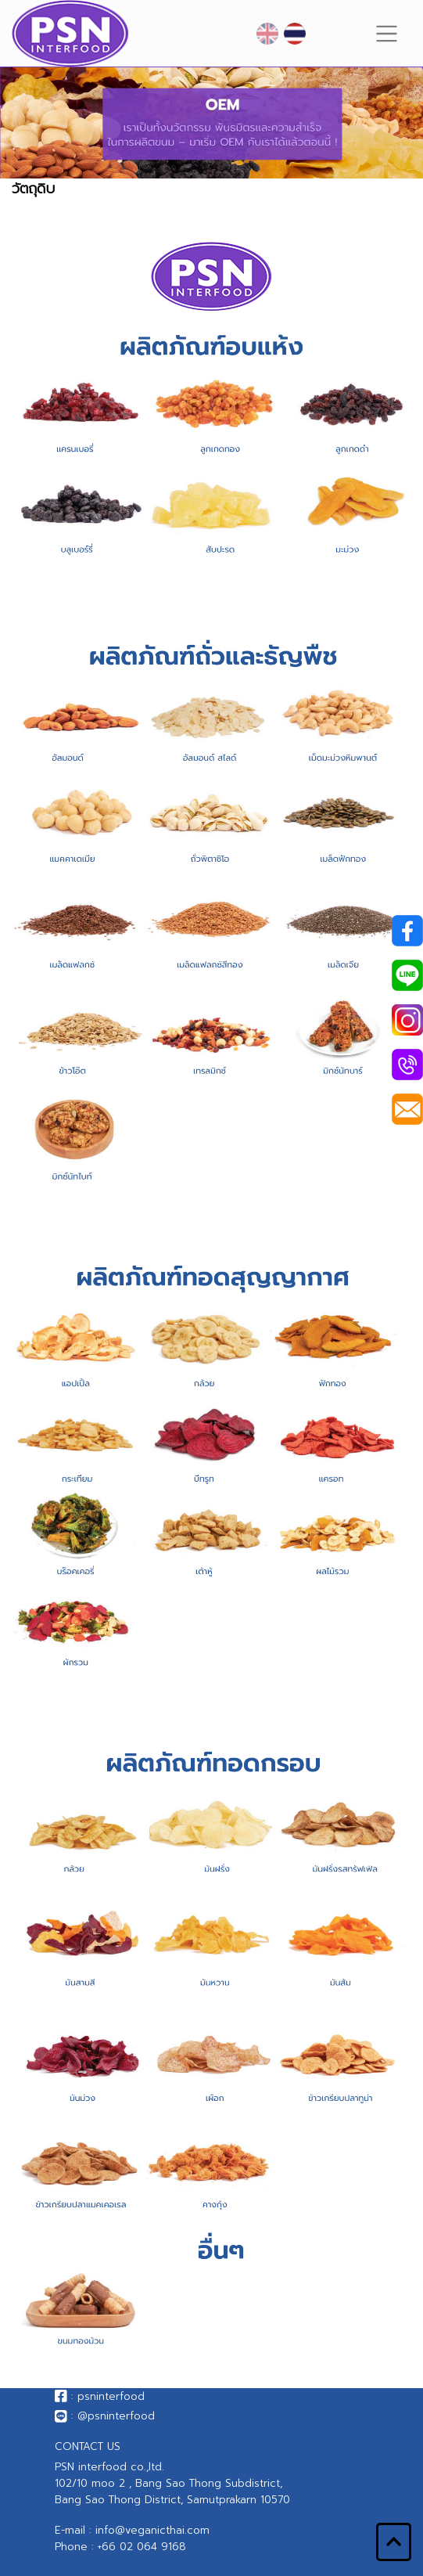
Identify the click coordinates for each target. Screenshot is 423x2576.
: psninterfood (100, 2396)
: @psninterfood (105, 2416)
